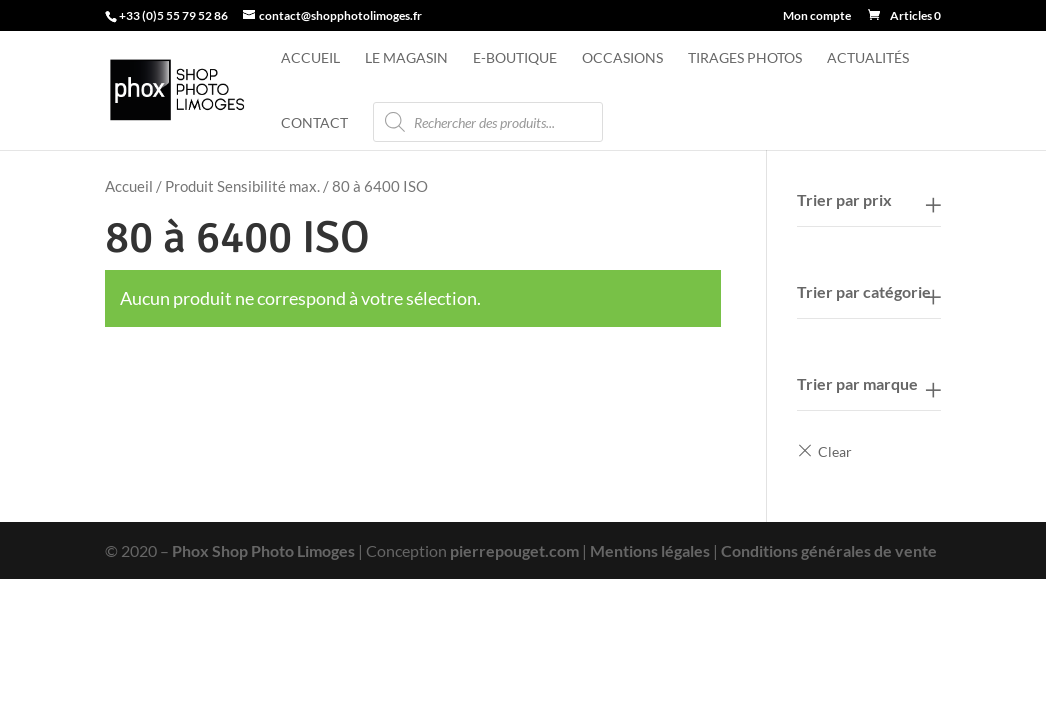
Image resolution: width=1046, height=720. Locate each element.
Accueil (310, 58)
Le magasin (406, 58)
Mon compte (817, 16)
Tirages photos (745, 58)
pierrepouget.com (514, 550)
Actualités (868, 58)
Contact (314, 123)
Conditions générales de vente (829, 550)
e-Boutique (515, 58)
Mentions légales (650, 550)
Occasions (622, 58)
